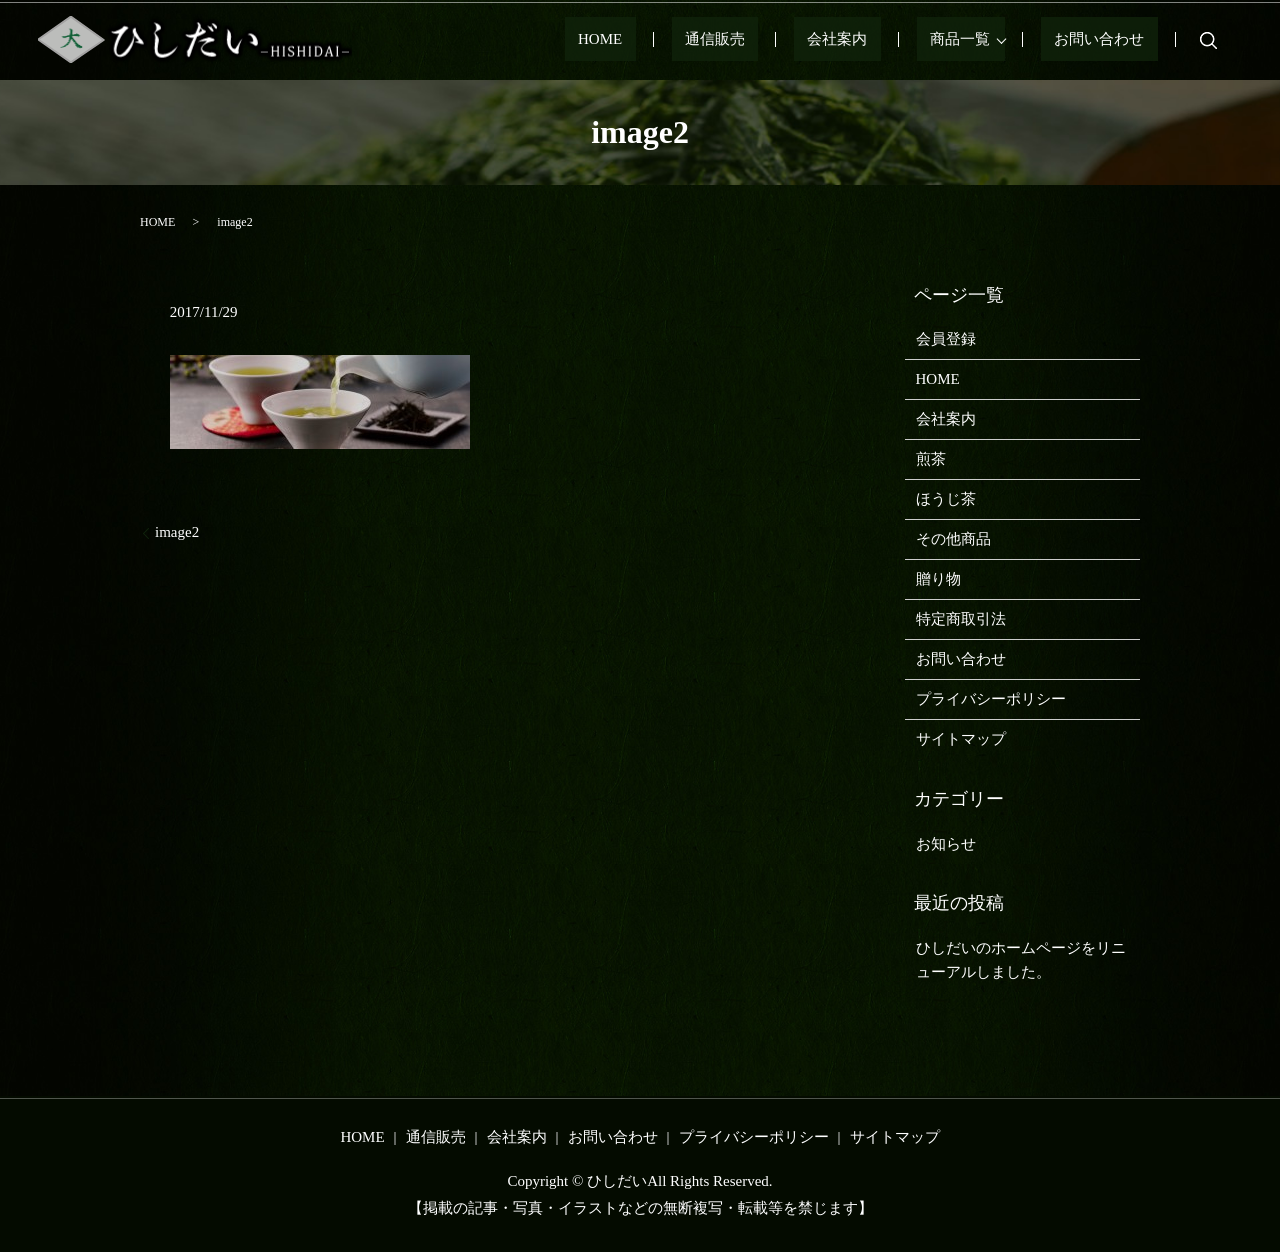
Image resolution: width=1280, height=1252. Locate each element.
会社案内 (891, 40)
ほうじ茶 (946, 499)
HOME (706, 40)
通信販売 (795, 40)
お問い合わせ (1113, 40)
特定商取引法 (961, 619)
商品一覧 (987, 40)
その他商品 (953, 539)
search (1209, 40)
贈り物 (938, 579)
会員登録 (946, 339)
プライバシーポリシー (991, 699)
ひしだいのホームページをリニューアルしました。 (1021, 960)
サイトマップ (961, 739)
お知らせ (946, 844)
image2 (177, 532)
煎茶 (931, 459)
